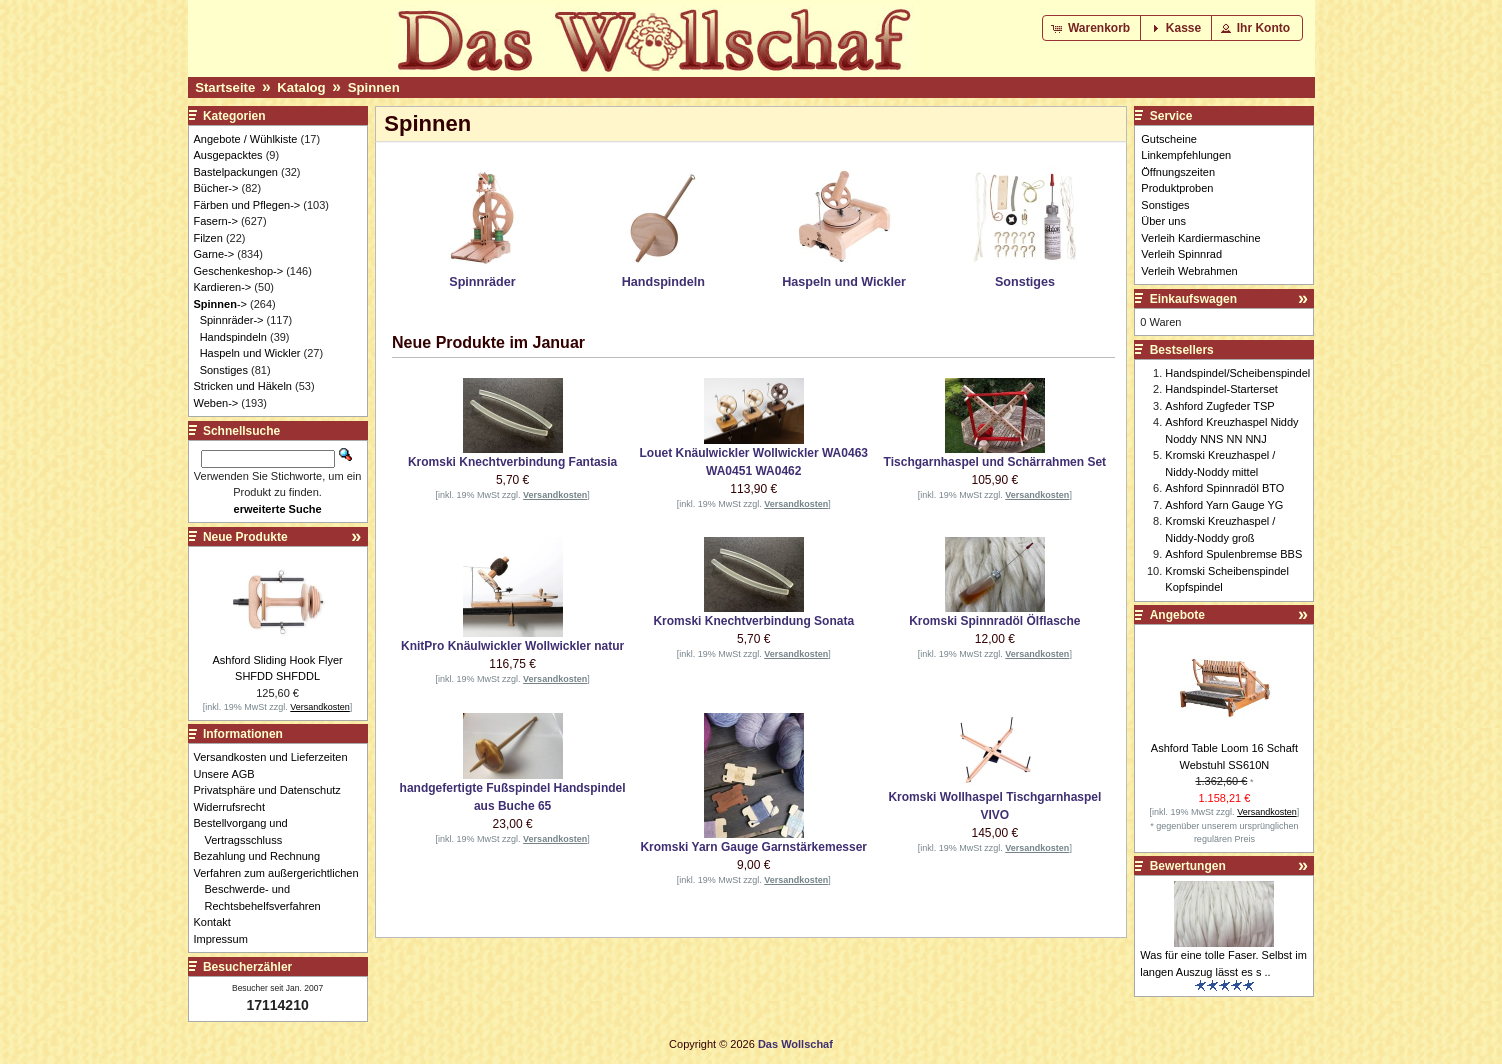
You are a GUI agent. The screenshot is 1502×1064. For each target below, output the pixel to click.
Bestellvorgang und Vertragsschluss (246, 831)
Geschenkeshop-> (239, 271)
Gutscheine (1169, 139)
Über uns (1163, 221)
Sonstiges (224, 370)
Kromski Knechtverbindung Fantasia (512, 462)
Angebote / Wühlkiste (246, 139)
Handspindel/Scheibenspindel (1237, 373)
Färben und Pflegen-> (247, 205)
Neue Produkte (245, 537)
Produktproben (1177, 188)
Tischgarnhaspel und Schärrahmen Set (995, 462)
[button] (1092, 28)
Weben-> (216, 403)
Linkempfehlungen (1186, 155)
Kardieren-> (223, 287)
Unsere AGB (230, 774)
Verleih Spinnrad (1181, 254)
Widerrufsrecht (235, 807)
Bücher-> (216, 188)
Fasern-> (216, 221)
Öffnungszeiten (1178, 172)
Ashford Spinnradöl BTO (1224, 488)
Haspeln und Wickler (250, 353)
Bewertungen (1188, 866)
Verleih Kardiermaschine (1200, 238)
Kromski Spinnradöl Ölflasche (994, 621)
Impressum (226, 939)
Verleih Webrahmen (1189, 271)
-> (220, 304)
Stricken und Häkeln (243, 386)
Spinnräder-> (232, 320)
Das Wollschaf (795, 1044)
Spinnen (374, 87)
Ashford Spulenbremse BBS (1233, 554)
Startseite (225, 87)
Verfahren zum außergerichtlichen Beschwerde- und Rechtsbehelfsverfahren (282, 889)
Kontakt (218, 922)
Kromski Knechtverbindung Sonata (753, 621)
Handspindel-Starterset (1221, 389)
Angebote (1177, 615)
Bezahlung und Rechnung (263, 856)
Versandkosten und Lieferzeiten (276, 757)
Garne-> (214, 254)
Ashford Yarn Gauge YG (1224, 505)
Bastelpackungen (236, 172)
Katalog (301, 87)
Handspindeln (233, 337)
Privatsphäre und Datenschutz (273, 790)
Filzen (208, 238)
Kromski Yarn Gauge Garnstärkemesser (753, 847)
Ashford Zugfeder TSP (1219, 406)
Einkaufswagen (1193, 299)
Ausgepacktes (228, 155)
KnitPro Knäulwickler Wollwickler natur (512, 646)
